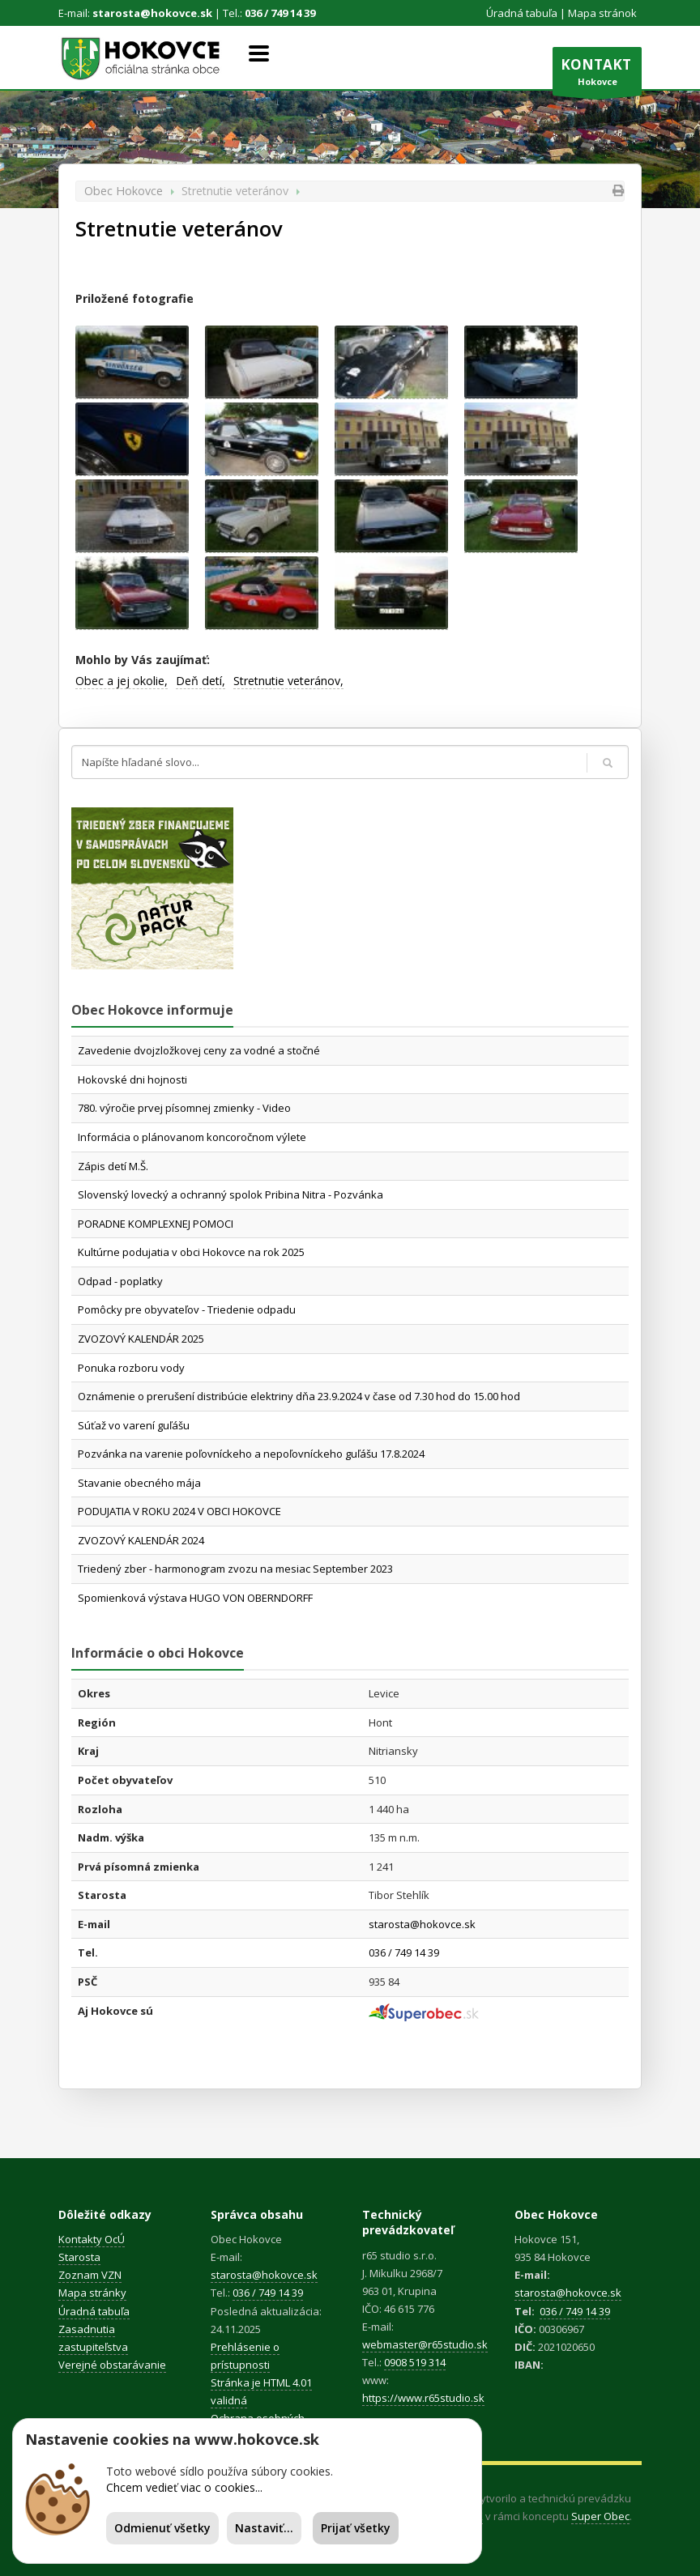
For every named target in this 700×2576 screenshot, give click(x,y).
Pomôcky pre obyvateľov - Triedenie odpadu (187, 1309)
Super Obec (600, 2516)
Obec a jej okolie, (121, 680)
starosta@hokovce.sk (152, 13)
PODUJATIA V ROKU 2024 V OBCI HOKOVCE (179, 1511)
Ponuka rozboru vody (131, 1367)
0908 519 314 (415, 2362)
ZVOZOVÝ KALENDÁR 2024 (141, 1540)
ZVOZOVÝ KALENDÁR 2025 (141, 1338)
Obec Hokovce (123, 190)
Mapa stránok (602, 13)
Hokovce (597, 75)
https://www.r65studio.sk (423, 2398)
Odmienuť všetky (162, 2528)
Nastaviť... (264, 2528)
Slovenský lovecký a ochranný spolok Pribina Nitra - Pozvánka (230, 1194)
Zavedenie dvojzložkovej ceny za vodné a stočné (199, 1050)
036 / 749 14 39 (280, 13)
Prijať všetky (356, 2528)
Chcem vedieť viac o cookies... (184, 2487)
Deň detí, (200, 680)
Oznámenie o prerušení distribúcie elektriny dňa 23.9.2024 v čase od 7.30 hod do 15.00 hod (299, 1396)
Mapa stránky (92, 2292)
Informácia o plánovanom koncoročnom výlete (192, 1137)
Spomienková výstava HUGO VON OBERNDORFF (195, 1597)
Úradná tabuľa (521, 13)
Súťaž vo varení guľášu (134, 1425)
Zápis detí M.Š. (113, 1166)
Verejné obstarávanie (112, 2364)
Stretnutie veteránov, (288, 680)
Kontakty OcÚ (91, 2239)
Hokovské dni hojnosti (132, 1079)
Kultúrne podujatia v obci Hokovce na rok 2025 (191, 1252)
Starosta (79, 2257)
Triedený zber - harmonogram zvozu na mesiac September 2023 (235, 1568)
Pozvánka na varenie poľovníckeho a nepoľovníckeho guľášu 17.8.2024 (251, 1453)
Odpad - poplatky (120, 1281)
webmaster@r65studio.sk (425, 2344)
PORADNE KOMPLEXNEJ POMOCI (155, 1223)
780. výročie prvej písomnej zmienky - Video (184, 1108)
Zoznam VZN (90, 2274)
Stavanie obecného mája (139, 1482)
